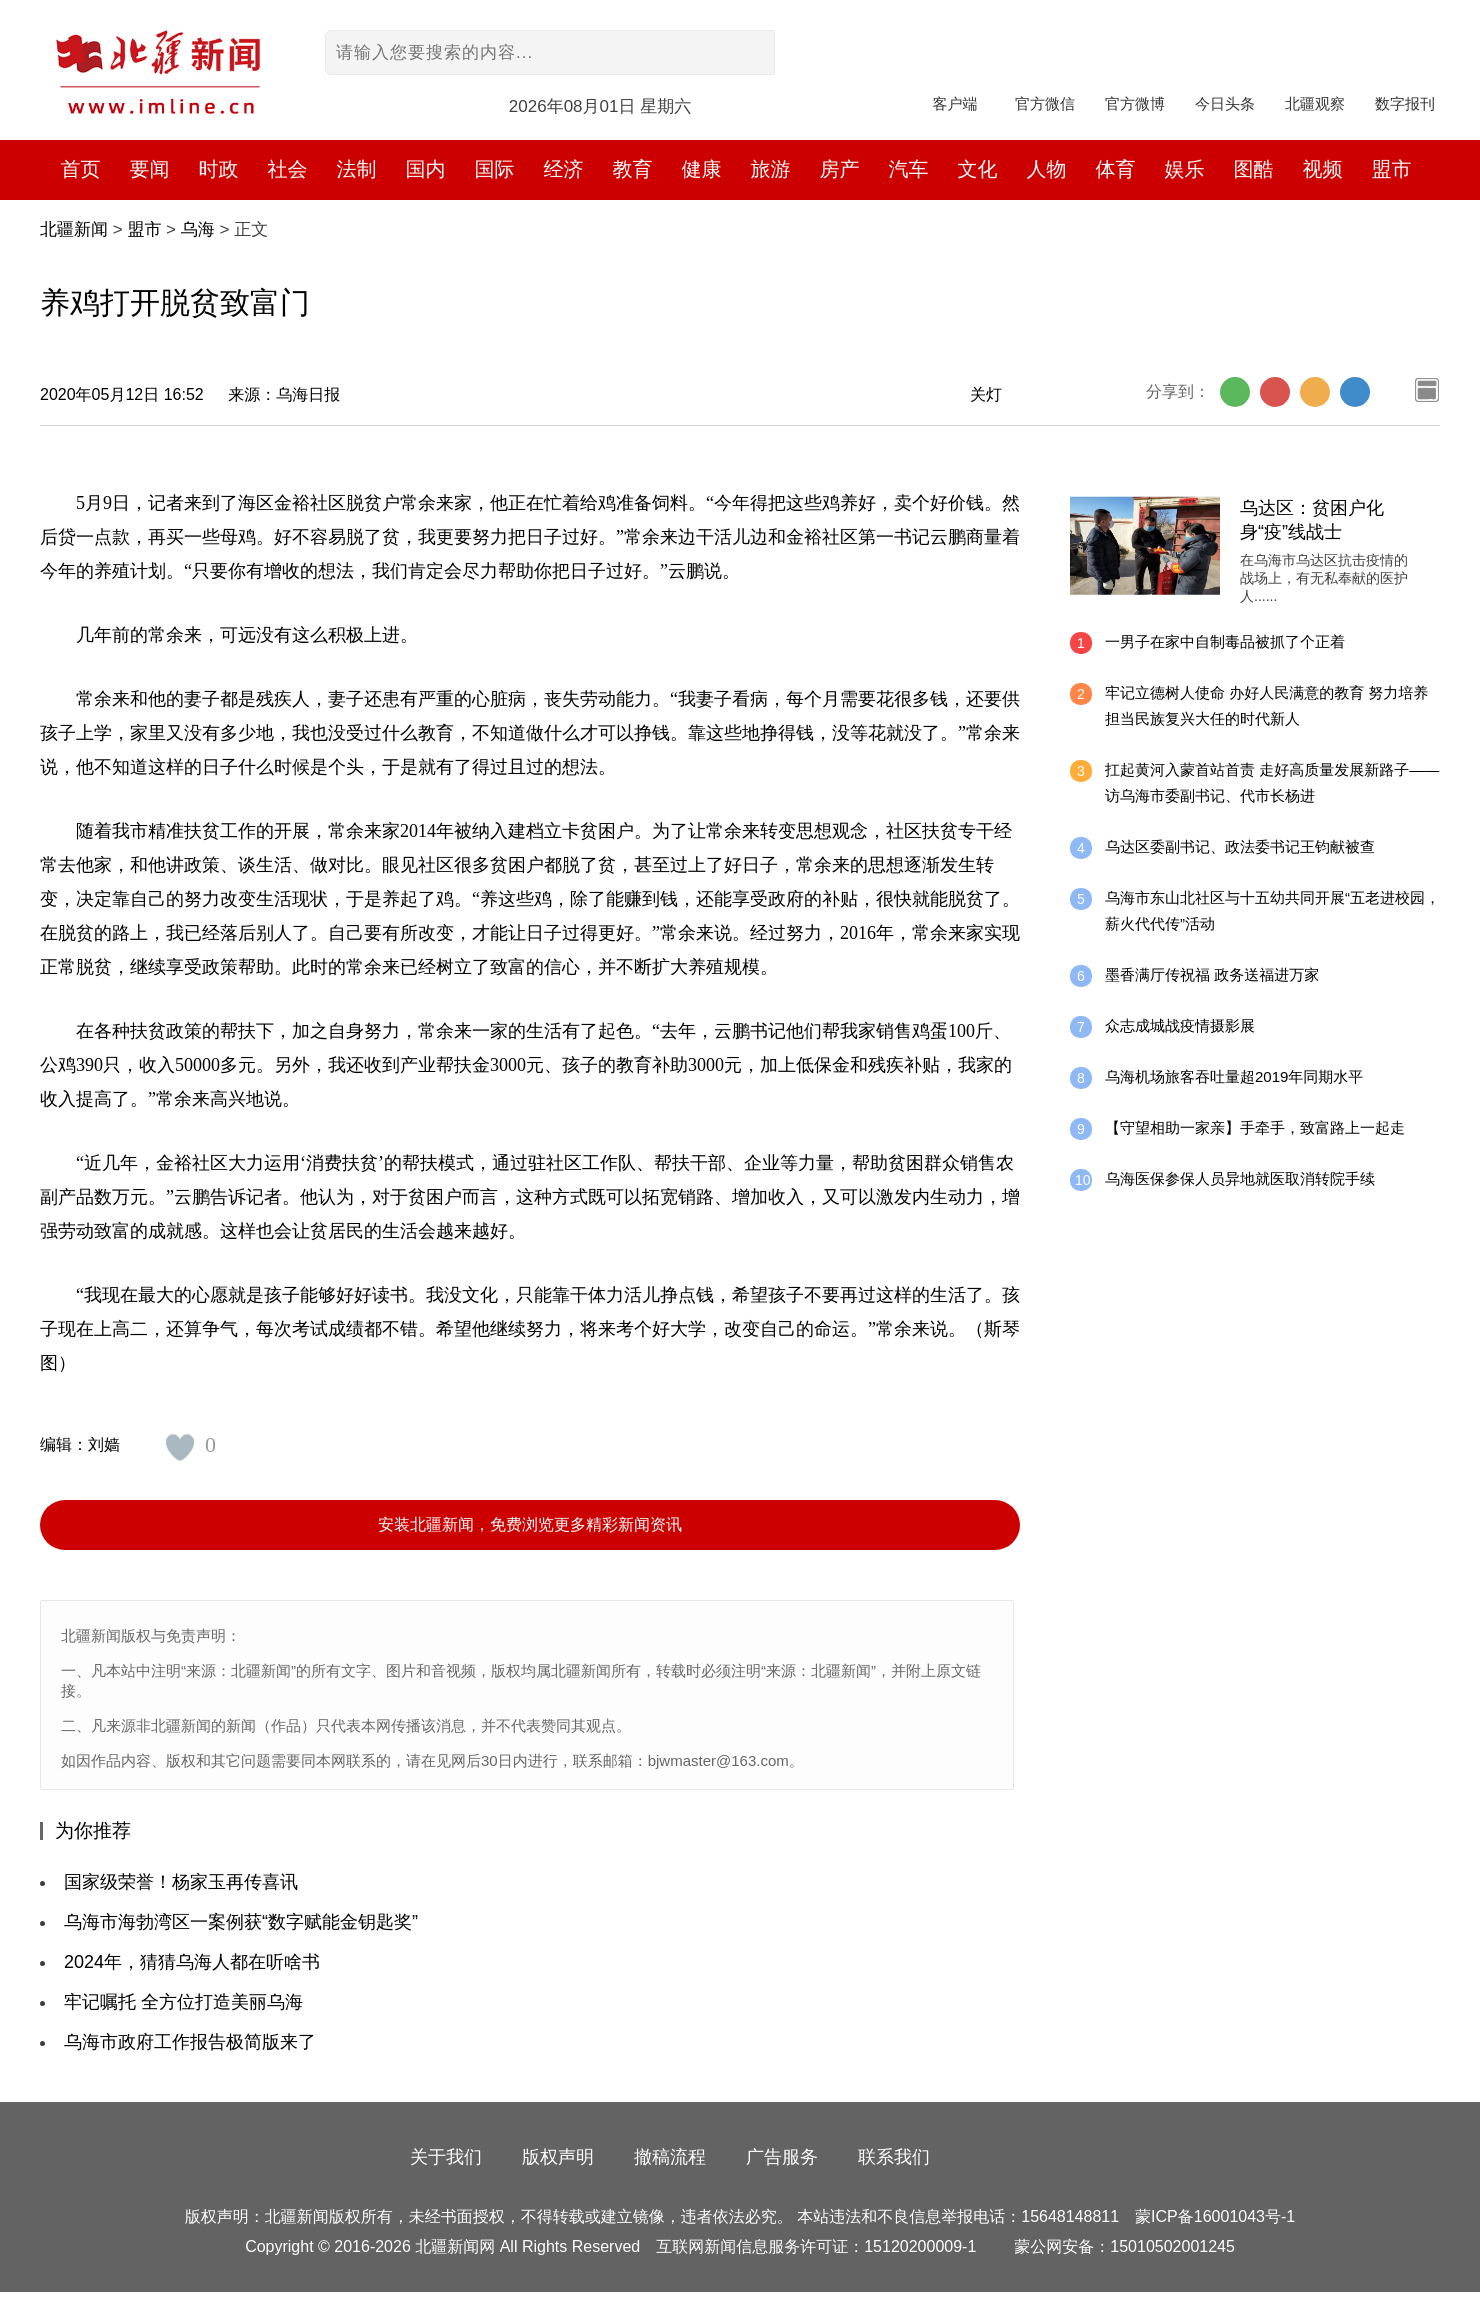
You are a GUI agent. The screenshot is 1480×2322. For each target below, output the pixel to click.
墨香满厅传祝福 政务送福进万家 (1212, 974)
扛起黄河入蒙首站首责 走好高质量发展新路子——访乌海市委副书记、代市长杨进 (1272, 782)
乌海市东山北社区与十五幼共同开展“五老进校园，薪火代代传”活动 (1272, 910)
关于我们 (446, 2157)
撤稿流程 (670, 2157)
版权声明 (558, 2157)
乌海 (198, 229)
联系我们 (894, 2157)
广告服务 (782, 2157)
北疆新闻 (74, 229)
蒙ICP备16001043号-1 (1215, 2216)
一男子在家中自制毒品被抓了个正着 (1225, 641)
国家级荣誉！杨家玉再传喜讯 (181, 1882)
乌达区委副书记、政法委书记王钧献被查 (1240, 846)
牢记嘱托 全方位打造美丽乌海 (183, 2002)
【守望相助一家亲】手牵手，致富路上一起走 (1255, 1127)
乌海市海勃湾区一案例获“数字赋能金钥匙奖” (241, 1922)
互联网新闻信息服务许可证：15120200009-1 (816, 2246)
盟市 (1392, 169)
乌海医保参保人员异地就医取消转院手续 (1240, 1178)
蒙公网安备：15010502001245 (1124, 2246)
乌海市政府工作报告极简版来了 (190, 2042)
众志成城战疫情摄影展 (1180, 1025)
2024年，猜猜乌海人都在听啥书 (192, 1962)
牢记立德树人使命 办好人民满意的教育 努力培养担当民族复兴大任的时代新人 (1266, 705)
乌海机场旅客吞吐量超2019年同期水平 (1234, 1076)
